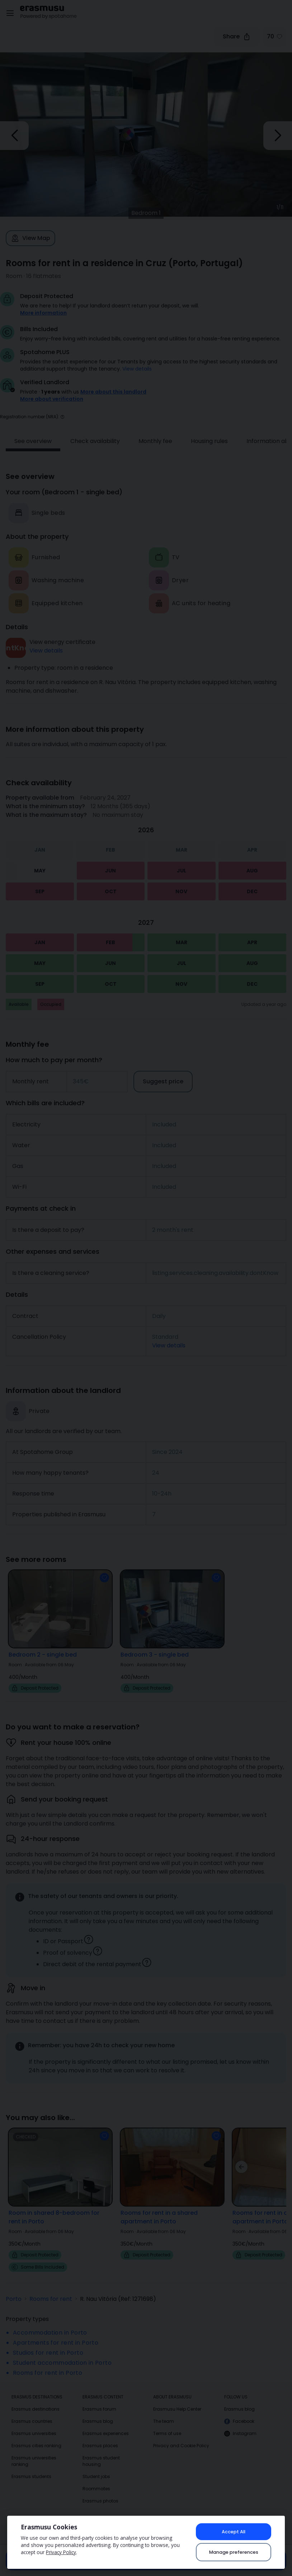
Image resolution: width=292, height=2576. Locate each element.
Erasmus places (100, 2436)
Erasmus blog (98, 2411)
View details (137, 368)
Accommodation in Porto (50, 2322)
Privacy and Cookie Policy (181, 2436)
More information (43, 312)
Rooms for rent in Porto (47, 2363)
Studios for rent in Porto (48, 2343)
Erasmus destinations (35, 2399)
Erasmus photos (100, 2491)
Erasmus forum (99, 2399)
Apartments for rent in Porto (55, 2332)
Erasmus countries (31, 2411)
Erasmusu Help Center (177, 2399)
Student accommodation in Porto (62, 2353)
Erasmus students (31, 2466)
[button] (62, 407)
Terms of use (167, 2423)
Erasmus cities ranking (36, 2436)
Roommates (96, 2479)
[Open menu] (10, 13)
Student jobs (96, 2466)
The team (163, 2411)
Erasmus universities (33, 2423)
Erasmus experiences (106, 2423)
